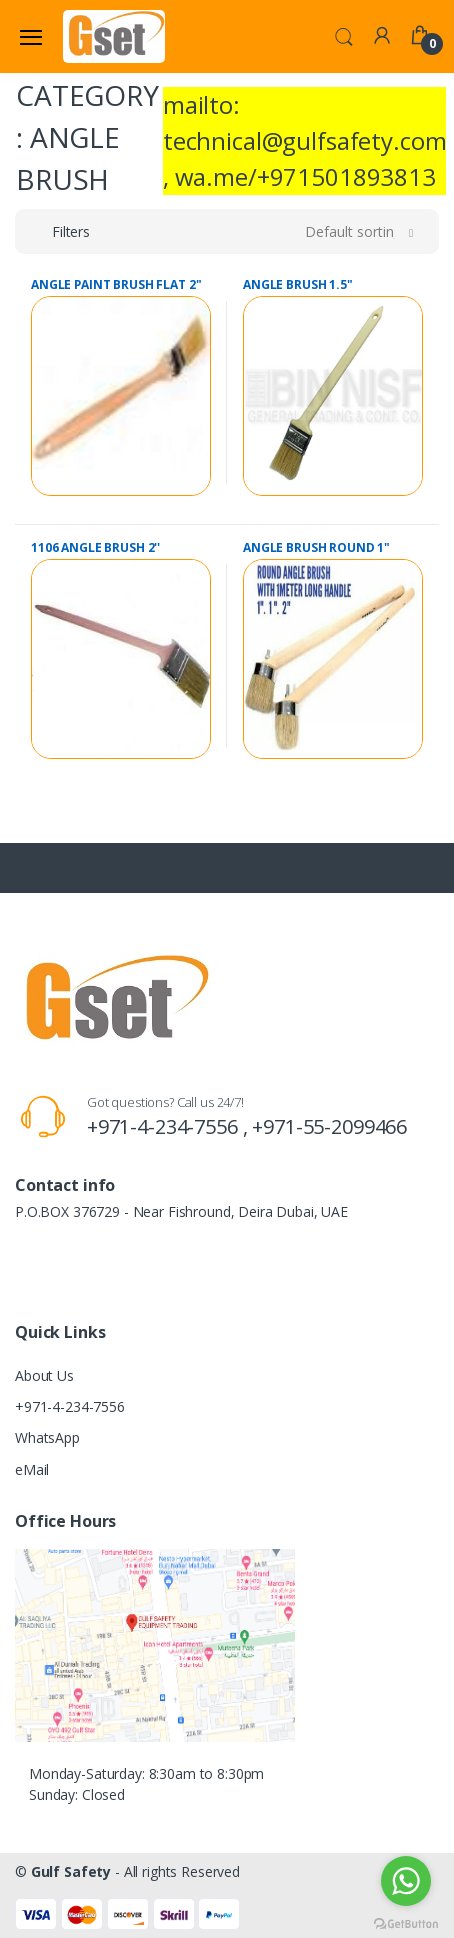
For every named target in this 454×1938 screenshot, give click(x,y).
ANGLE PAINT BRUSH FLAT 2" (116, 284)
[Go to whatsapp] (406, 1881)
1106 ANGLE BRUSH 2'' (95, 547)
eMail (32, 1469)
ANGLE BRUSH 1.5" (298, 284)
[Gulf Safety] (114, 36)
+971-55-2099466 (329, 1126)
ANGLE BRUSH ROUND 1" (316, 547)
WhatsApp (47, 1437)
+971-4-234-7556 (70, 1406)
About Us (44, 1375)
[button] (344, 35)
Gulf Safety (71, 1871)
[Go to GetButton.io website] (406, 1918)
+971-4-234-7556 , (169, 1126)
